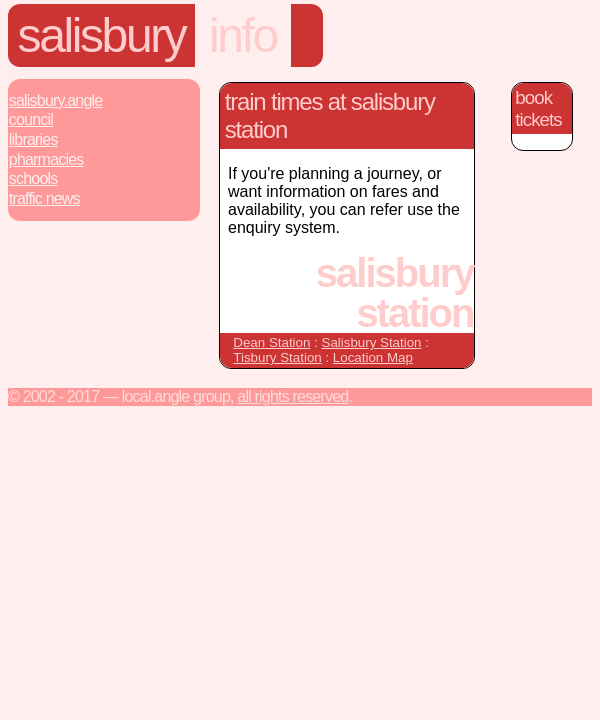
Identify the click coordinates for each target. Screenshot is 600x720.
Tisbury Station (277, 357)
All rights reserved (292, 396)
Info (243, 35)
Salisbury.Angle (56, 100)
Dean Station (271, 342)
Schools (33, 178)
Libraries (33, 139)
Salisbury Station (372, 342)
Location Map (373, 357)
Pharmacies (46, 159)
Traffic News (44, 198)
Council (31, 119)
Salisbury (102, 35)
